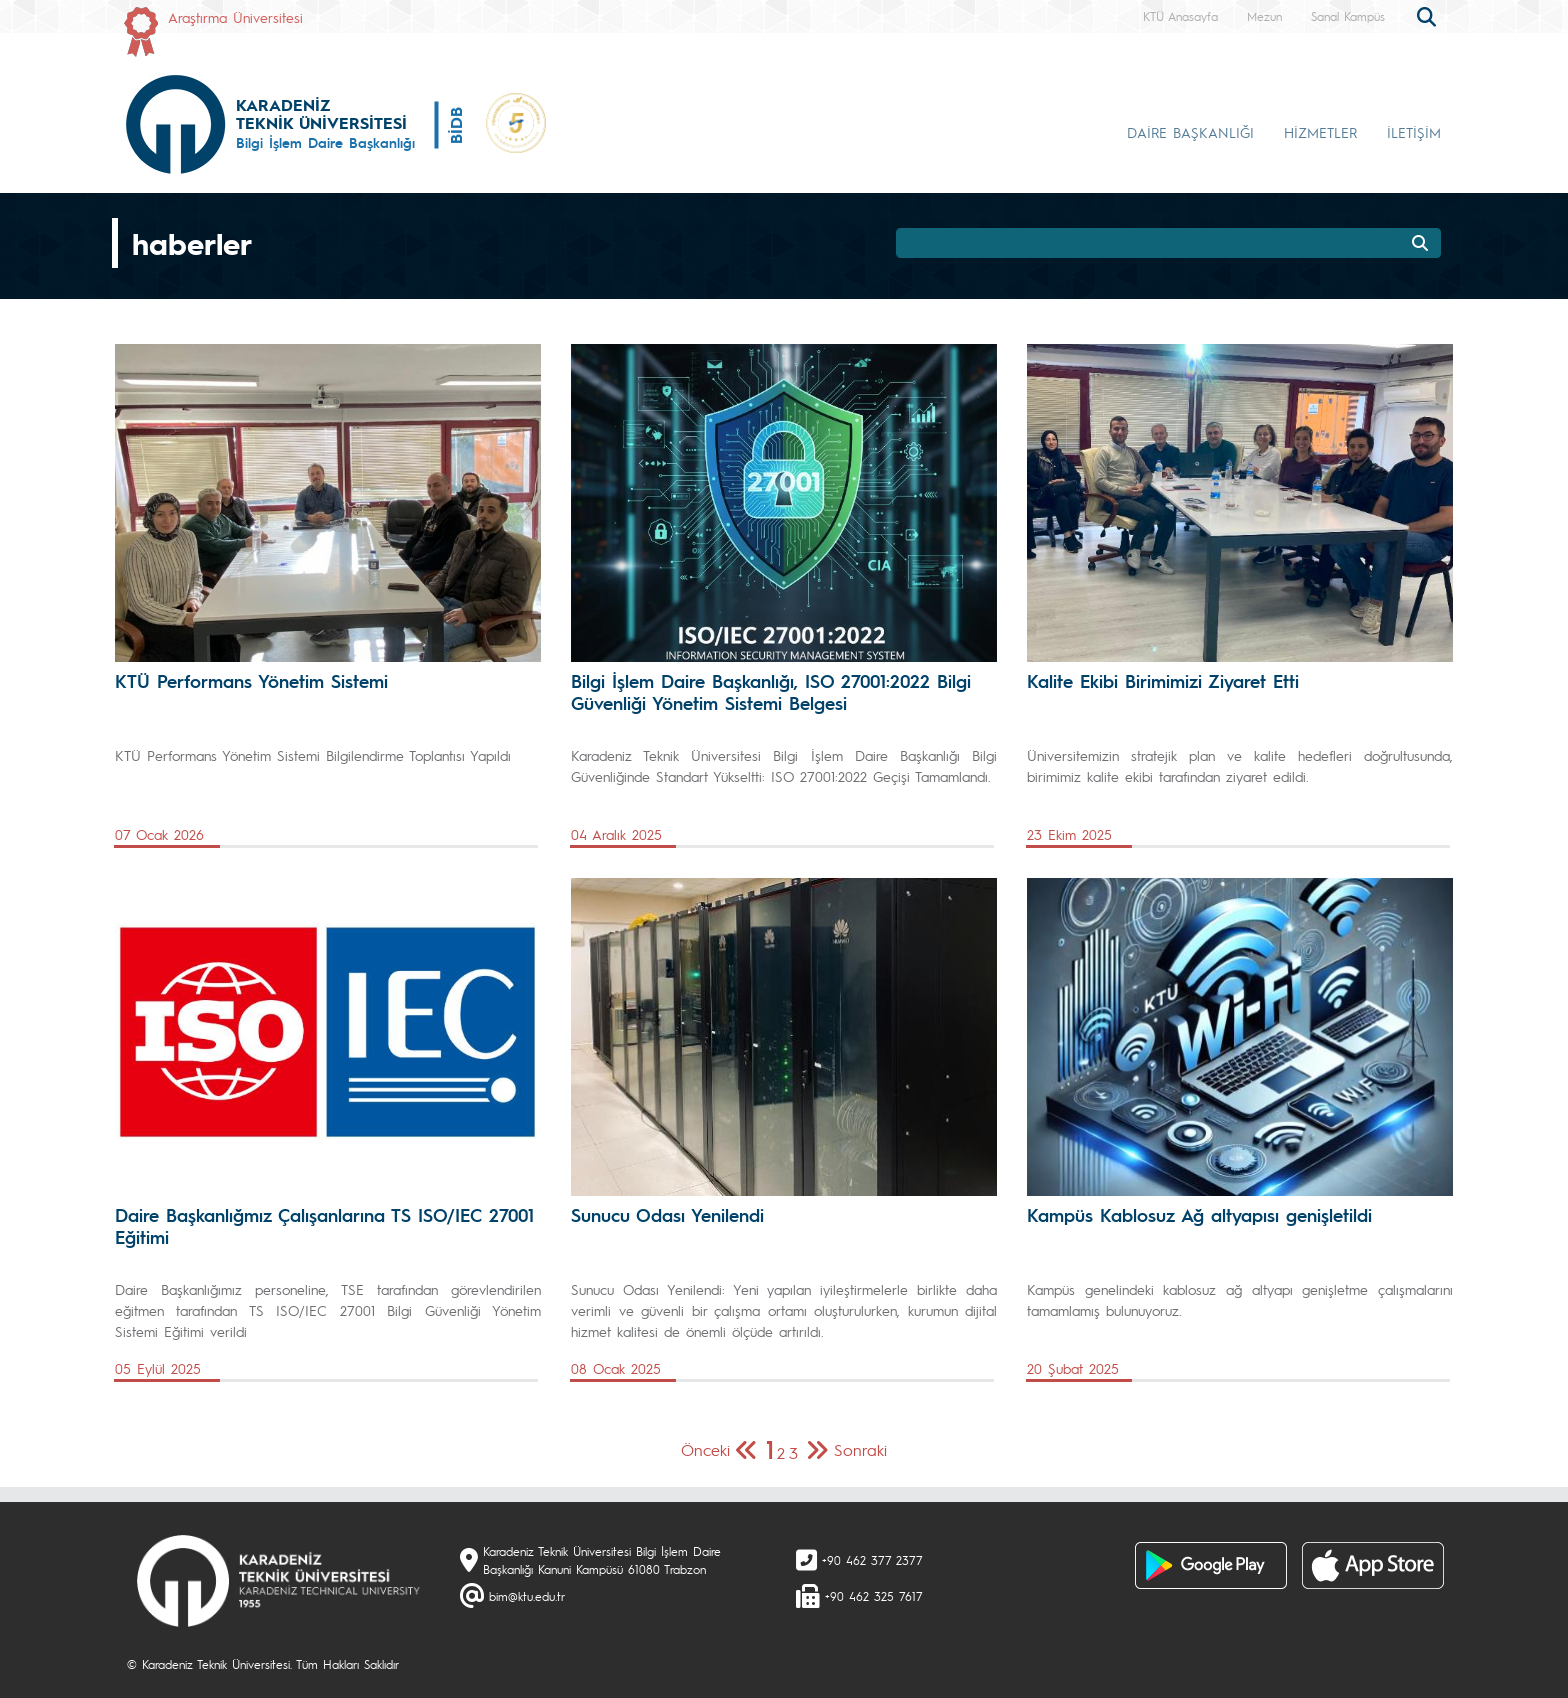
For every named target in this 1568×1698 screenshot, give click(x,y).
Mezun (1264, 16)
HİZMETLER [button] (1320, 132)
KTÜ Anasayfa (1180, 16)
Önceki (705, 1449)
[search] (1429, 15)
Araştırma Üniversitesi (235, 17)
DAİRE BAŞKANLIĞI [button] (1190, 132)
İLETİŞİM (1414, 132)
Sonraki (860, 1449)
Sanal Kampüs (1348, 16)
